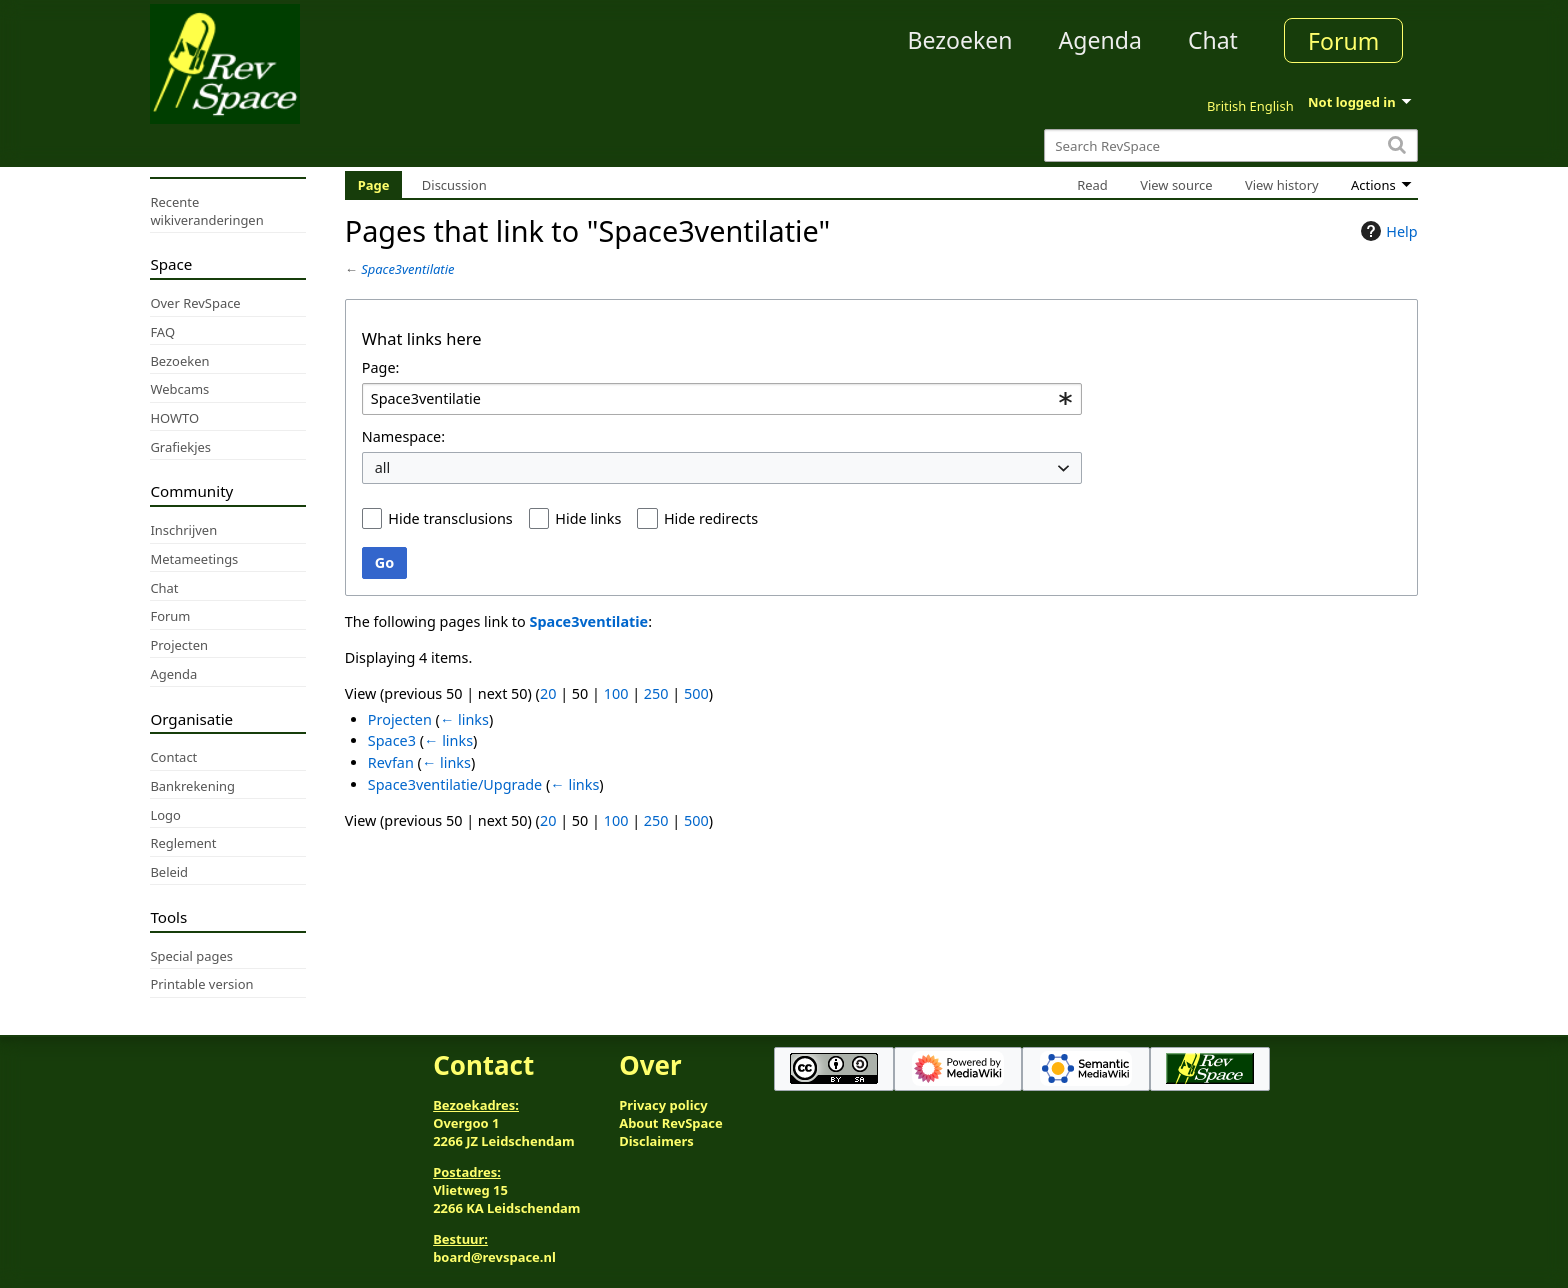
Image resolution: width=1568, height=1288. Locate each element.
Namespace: (403, 436)
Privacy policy (663, 1105)
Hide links (588, 518)
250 (656, 693)
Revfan (391, 762)
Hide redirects (711, 518)
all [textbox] (383, 467)
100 (616, 693)
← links (464, 719)
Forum (1343, 41)
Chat (1213, 40)
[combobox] (722, 399)
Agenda (1100, 40)
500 (696, 693)
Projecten (400, 719)
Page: (381, 367)
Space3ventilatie (407, 269)
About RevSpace (671, 1123)
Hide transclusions (450, 518)
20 (548, 693)
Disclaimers (656, 1141)
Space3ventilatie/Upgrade (455, 784)
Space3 (392, 740)
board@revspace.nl (494, 1257)
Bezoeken (960, 40)
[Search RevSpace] (1230, 145)
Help (1386, 231)
